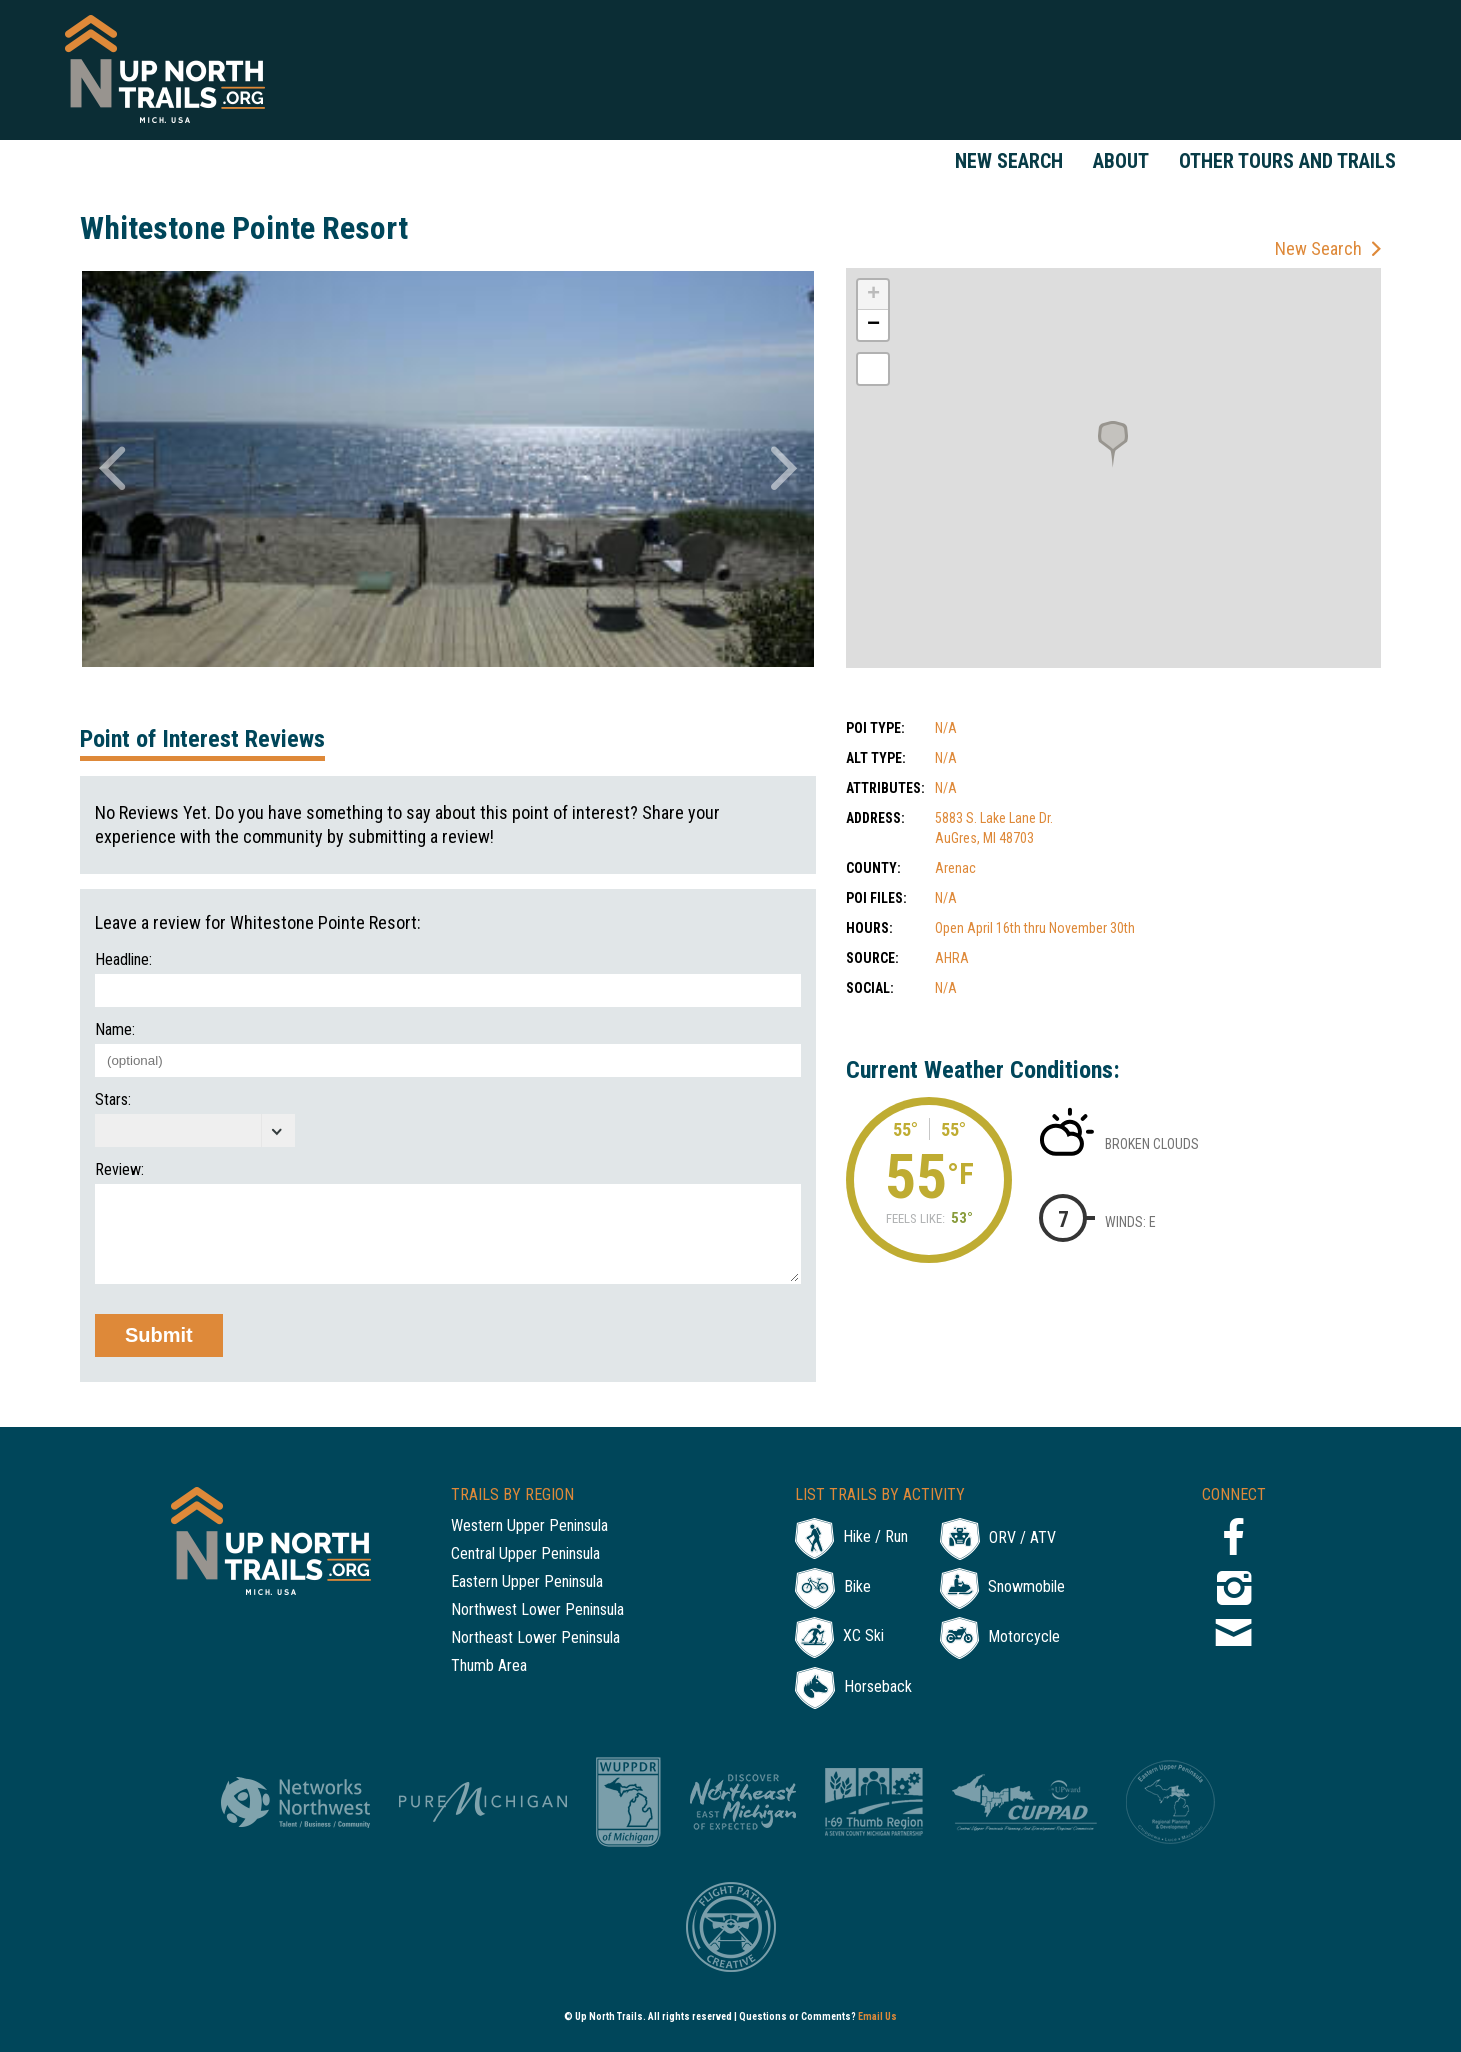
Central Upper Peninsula (525, 1554)
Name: (115, 1030)
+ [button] (873, 295)
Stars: (113, 1100)
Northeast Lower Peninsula (535, 1638)
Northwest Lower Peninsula (537, 1610)
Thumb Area (489, 1666)
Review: (119, 1170)
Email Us (877, 2016)
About (1121, 161)
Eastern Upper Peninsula (527, 1582)
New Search (1009, 161)
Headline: (123, 960)
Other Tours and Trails (1287, 161)
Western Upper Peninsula (529, 1526)
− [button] (873, 325)
